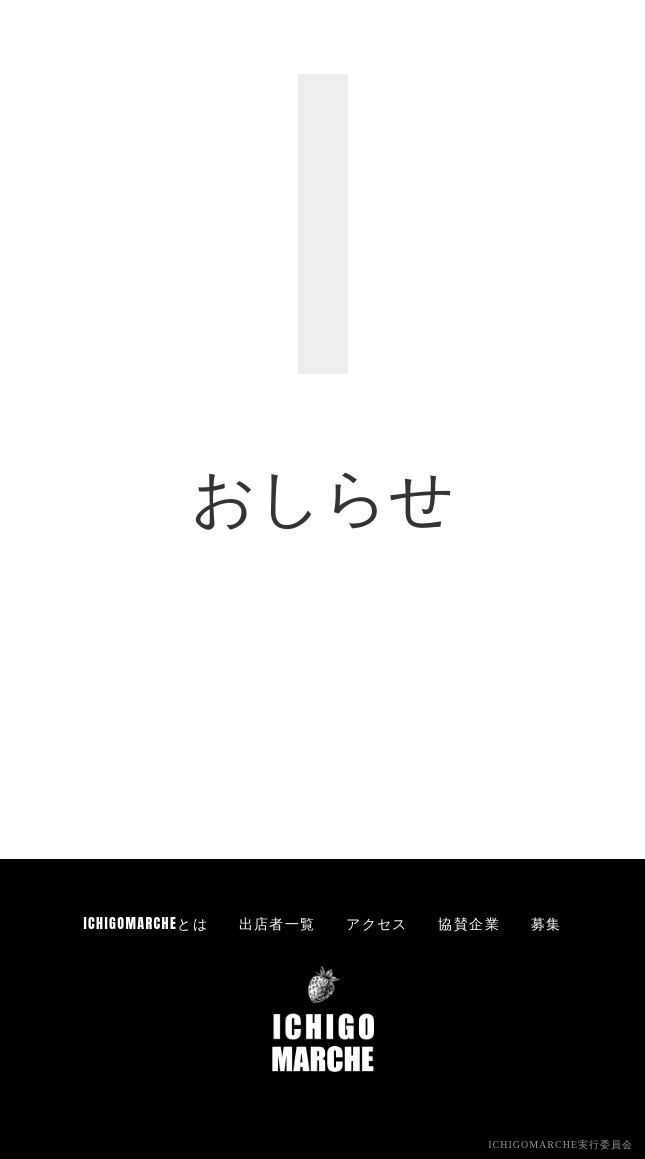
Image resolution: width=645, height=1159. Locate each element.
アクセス (377, 924)
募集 (546, 924)
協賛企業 (469, 924)
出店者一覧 (277, 924)
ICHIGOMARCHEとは (146, 924)
